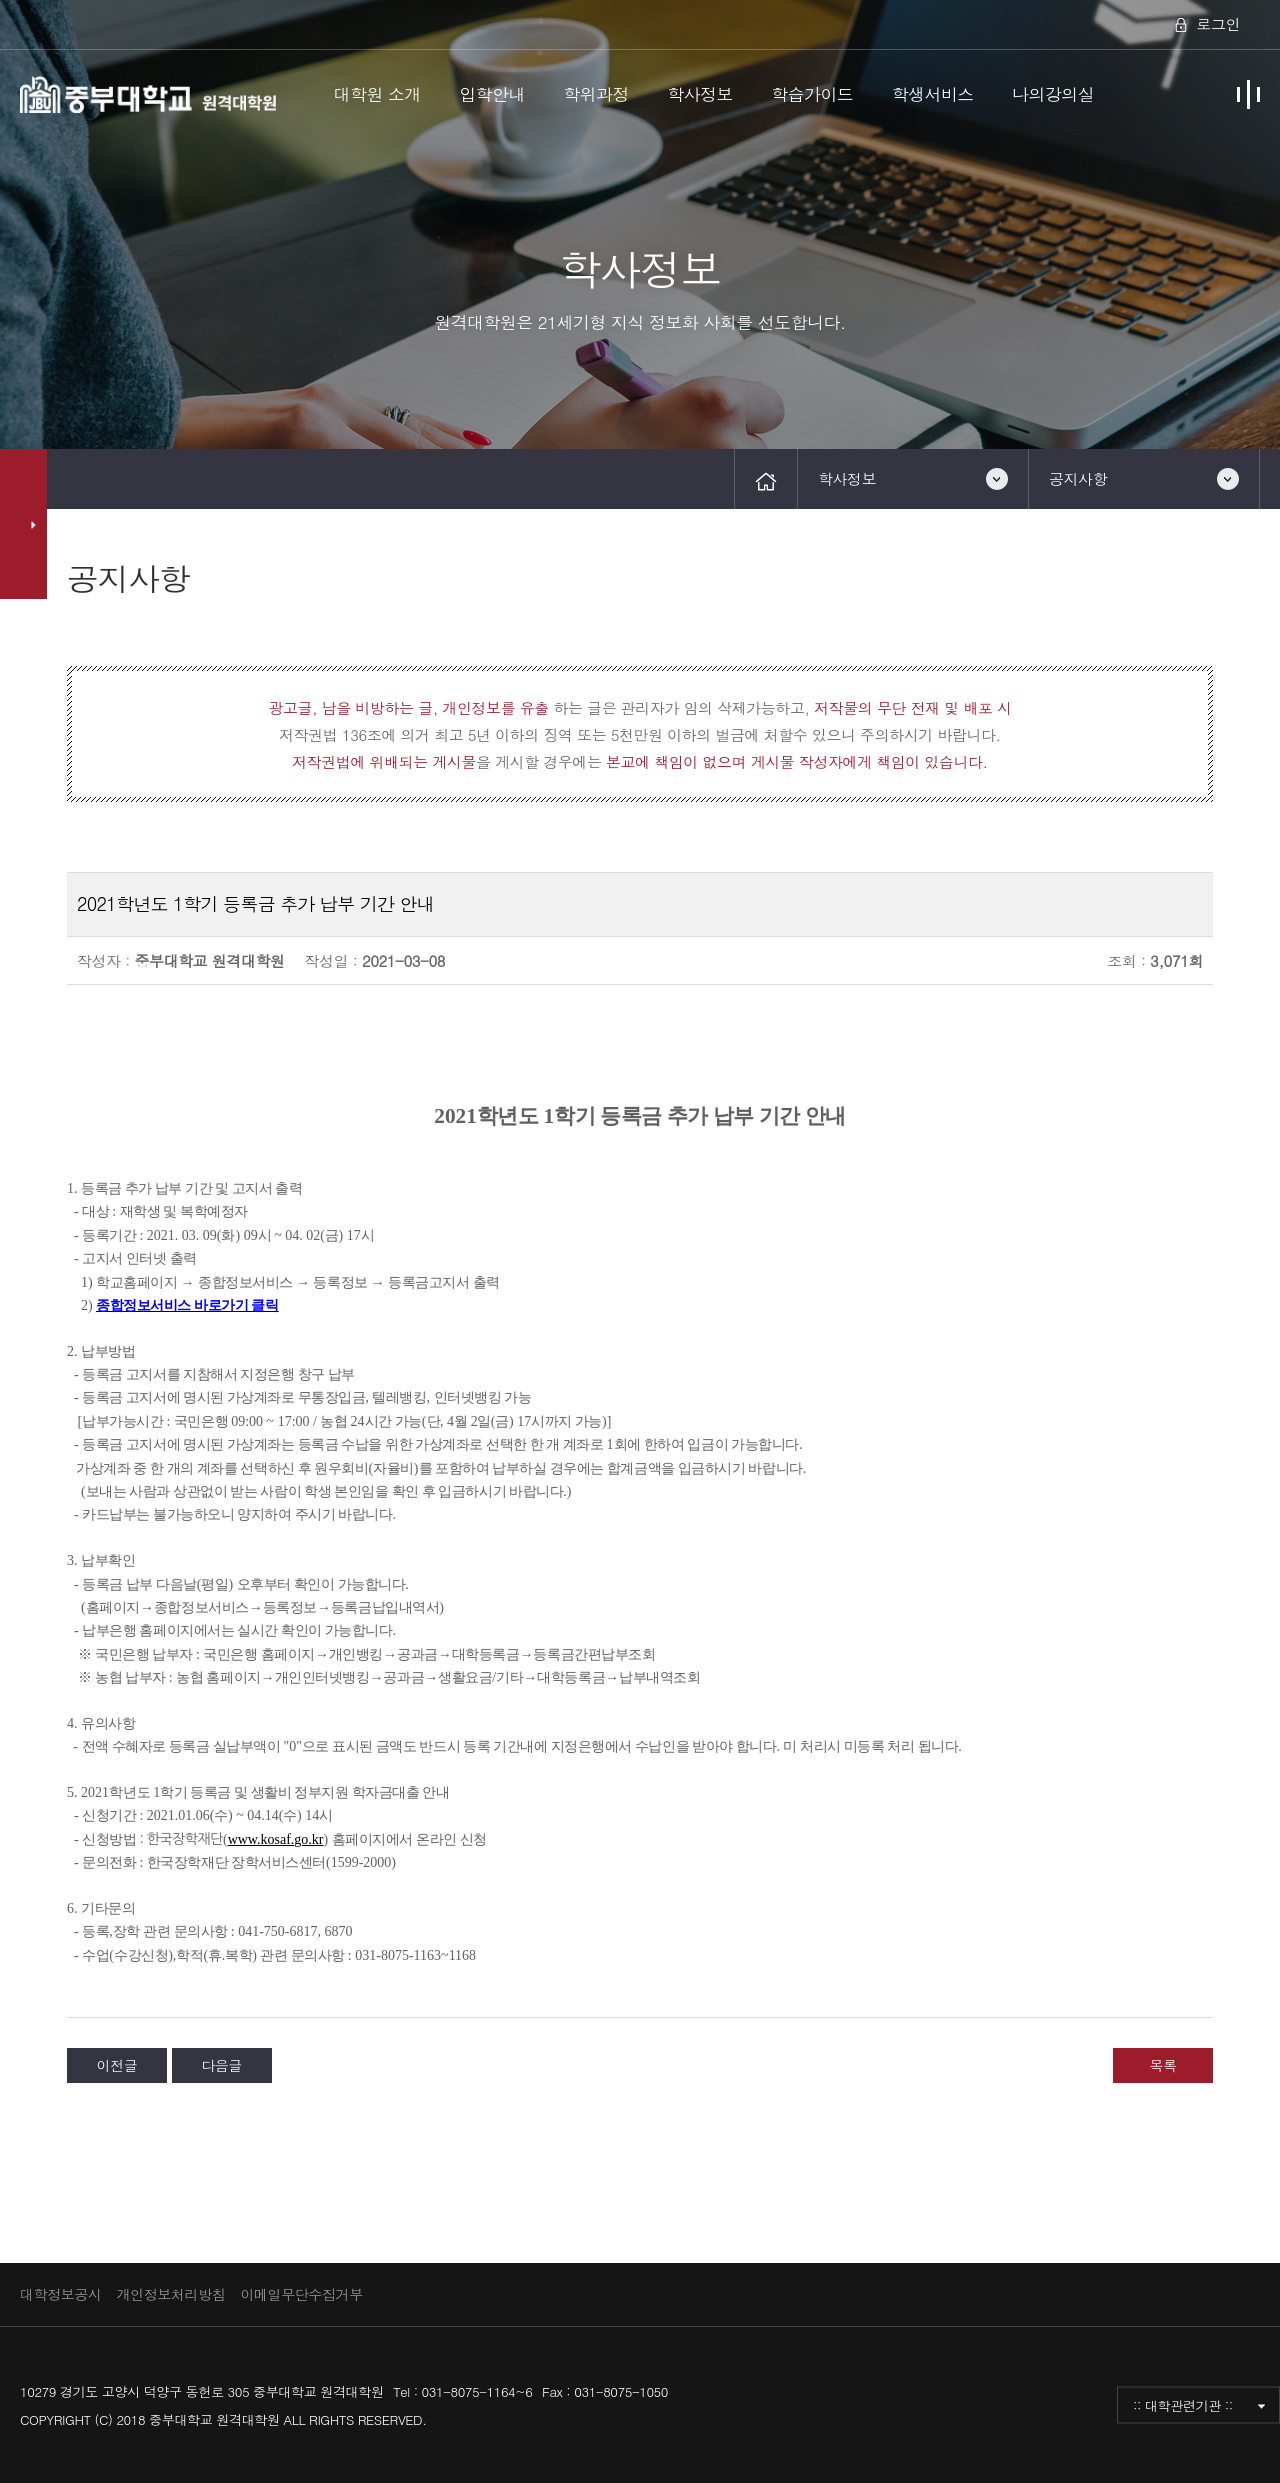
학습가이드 (812, 94)
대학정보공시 (61, 2294)
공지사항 (1078, 478)
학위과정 (596, 94)
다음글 (221, 2065)
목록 (1162, 2065)
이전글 (117, 2065)
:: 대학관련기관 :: (1183, 2404)
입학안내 (492, 94)
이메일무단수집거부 (301, 2294)
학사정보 (700, 94)
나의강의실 (1053, 94)
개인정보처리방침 (171, 2294)
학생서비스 (933, 94)
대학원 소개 (377, 94)
